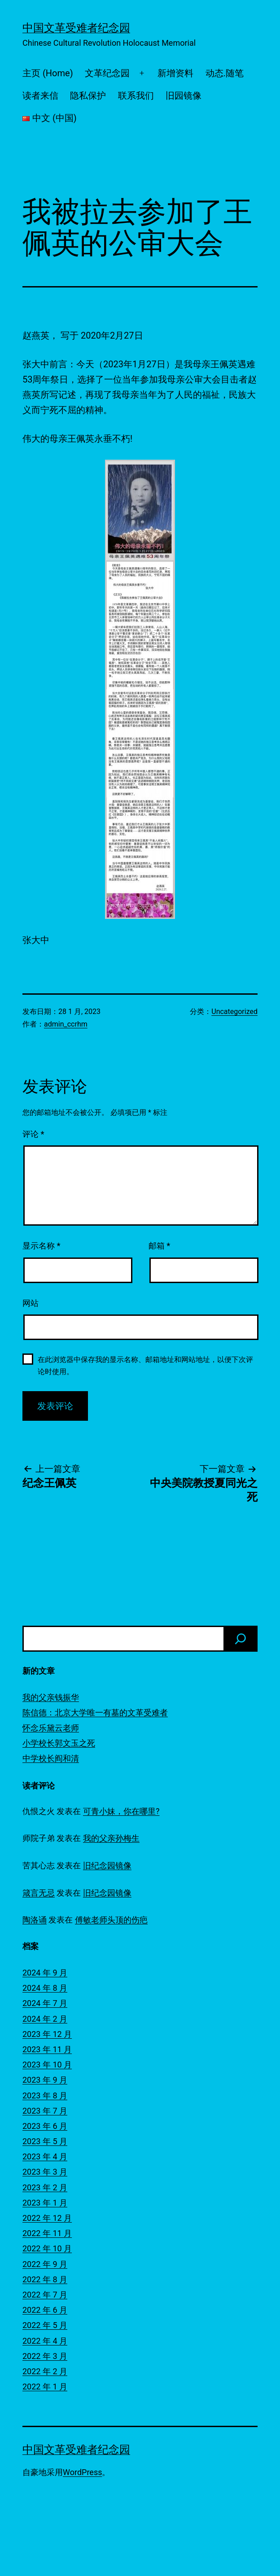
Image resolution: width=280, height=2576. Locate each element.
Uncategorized (234, 1011)
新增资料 (175, 73)
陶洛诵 (34, 1919)
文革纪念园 (107, 73)
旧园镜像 (183, 95)
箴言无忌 (38, 1892)
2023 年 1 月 (44, 2202)
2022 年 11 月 (47, 2233)
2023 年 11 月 (47, 2049)
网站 (30, 1303)
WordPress (82, 2472)
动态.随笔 (225, 73)
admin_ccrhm (66, 1024)
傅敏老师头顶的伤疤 (111, 1919)
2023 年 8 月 (44, 2095)
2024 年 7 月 (44, 2003)
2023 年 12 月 (47, 2034)
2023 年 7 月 (44, 2110)
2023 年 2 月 (44, 2187)
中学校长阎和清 (50, 1758)
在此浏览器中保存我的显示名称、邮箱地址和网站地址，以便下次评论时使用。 (145, 1365)
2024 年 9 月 (44, 1972)
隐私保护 (88, 95)
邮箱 (159, 1245)
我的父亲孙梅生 (111, 1838)
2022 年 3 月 (44, 2356)
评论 (33, 1134)
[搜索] (240, 1639)
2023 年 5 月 (44, 2141)
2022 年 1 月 (44, 2386)
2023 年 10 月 (47, 2064)
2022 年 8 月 (44, 2279)
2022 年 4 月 (44, 2340)
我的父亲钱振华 (50, 1697)
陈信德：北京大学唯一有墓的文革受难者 (95, 1712)
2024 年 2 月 (44, 2018)
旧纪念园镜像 (107, 1865)
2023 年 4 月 (44, 2156)
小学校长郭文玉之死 (58, 1743)
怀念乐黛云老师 (50, 1727)
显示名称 (41, 1245)
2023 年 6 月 (44, 2126)
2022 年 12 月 (47, 2218)
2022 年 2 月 (44, 2371)
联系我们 (136, 95)
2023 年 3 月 (44, 2171)
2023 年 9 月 (44, 2079)
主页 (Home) (47, 73)
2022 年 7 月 (44, 2294)
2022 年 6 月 (44, 2310)
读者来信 (40, 95)
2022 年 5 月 (44, 2325)
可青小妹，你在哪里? (121, 1811)
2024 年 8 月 (44, 1988)
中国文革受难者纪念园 (76, 28)
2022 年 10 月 (47, 2248)
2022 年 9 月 (44, 2264)
